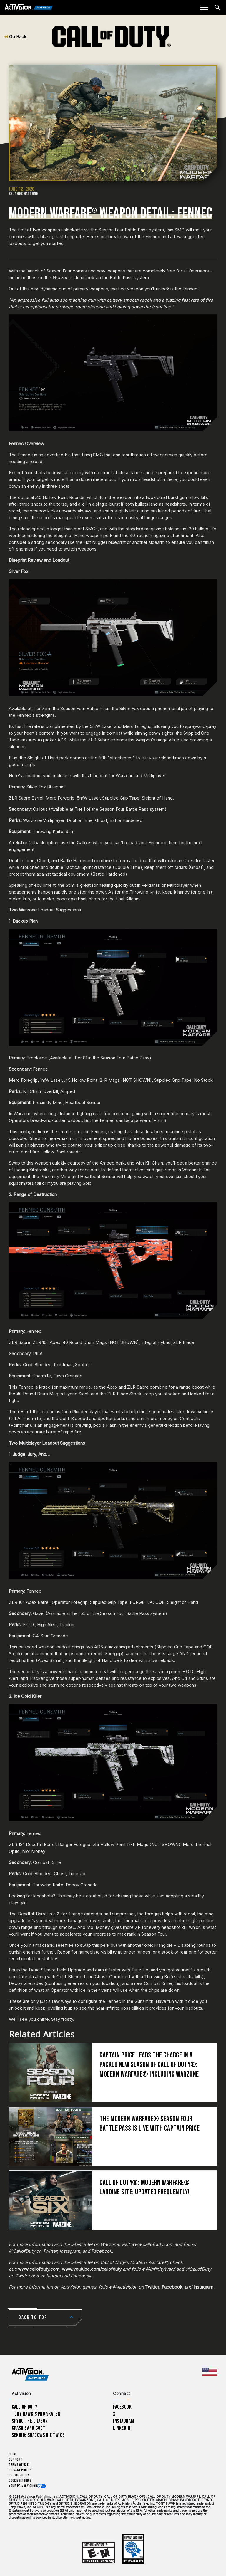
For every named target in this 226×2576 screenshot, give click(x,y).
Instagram (203, 2287)
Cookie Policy (19, 2475)
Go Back (15, 36)
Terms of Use (19, 2465)
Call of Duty (25, 2407)
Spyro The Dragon (30, 2421)
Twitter (152, 2287)
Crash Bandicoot (28, 2428)
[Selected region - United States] (209, 2372)
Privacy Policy (20, 2470)
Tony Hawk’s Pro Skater (36, 2414)
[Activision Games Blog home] (30, 2374)
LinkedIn (121, 2428)
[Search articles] (217, 7)
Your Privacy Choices (25, 2486)
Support (15, 2459)
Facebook (171, 2287)
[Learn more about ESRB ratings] (98, 2552)
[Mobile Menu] (204, 7)
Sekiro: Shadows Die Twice (38, 2435)
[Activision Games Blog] (28, 7)
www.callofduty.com (38, 2269)
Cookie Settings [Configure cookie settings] (20, 2481)
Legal (13, 2454)
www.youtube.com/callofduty (92, 2269)
